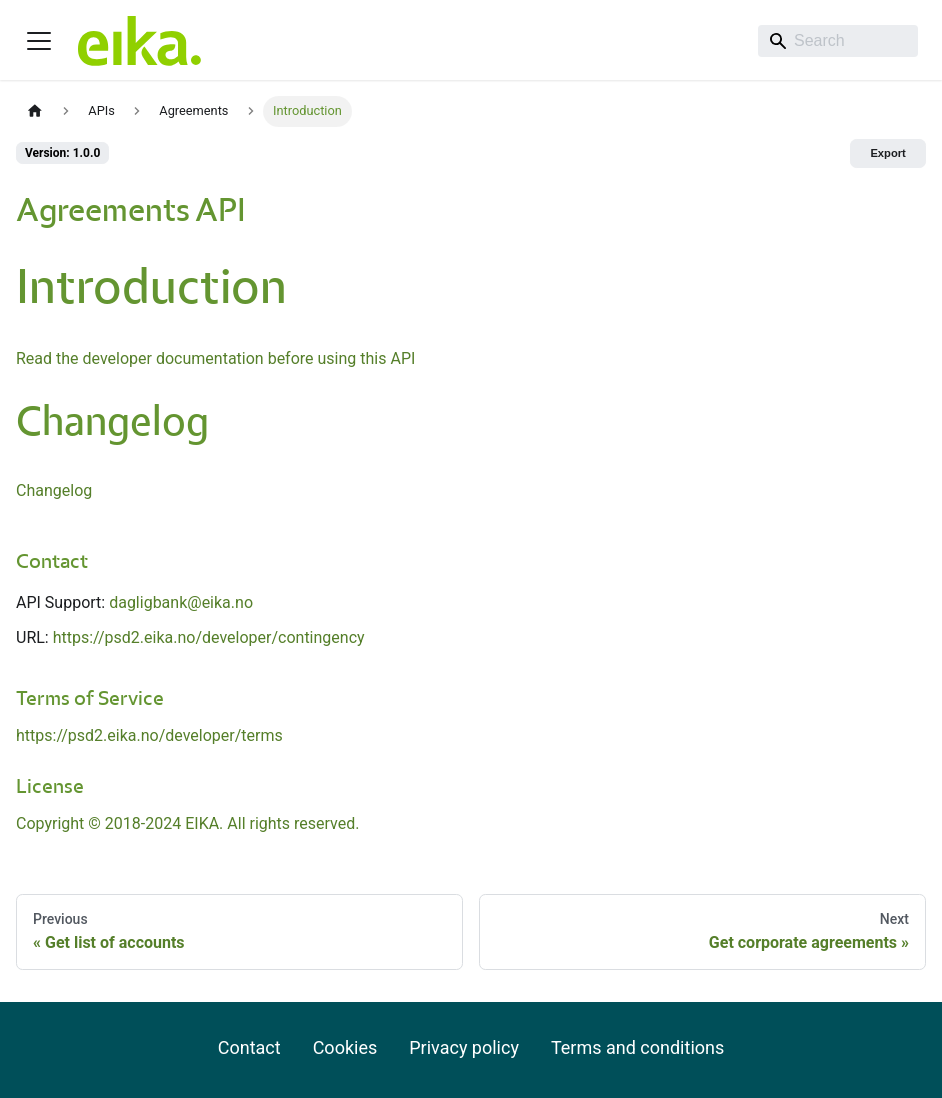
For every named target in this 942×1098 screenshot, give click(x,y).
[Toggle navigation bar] (39, 41)
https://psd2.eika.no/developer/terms (149, 735)
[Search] (838, 41)
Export (887, 153)
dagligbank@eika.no (181, 602)
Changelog (54, 490)
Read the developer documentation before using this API (215, 358)
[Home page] (35, 111)
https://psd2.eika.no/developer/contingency (209, 637)
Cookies (345, 1047)
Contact (249, 1047)
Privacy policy (464, 1047)
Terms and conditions (637, 1047)
